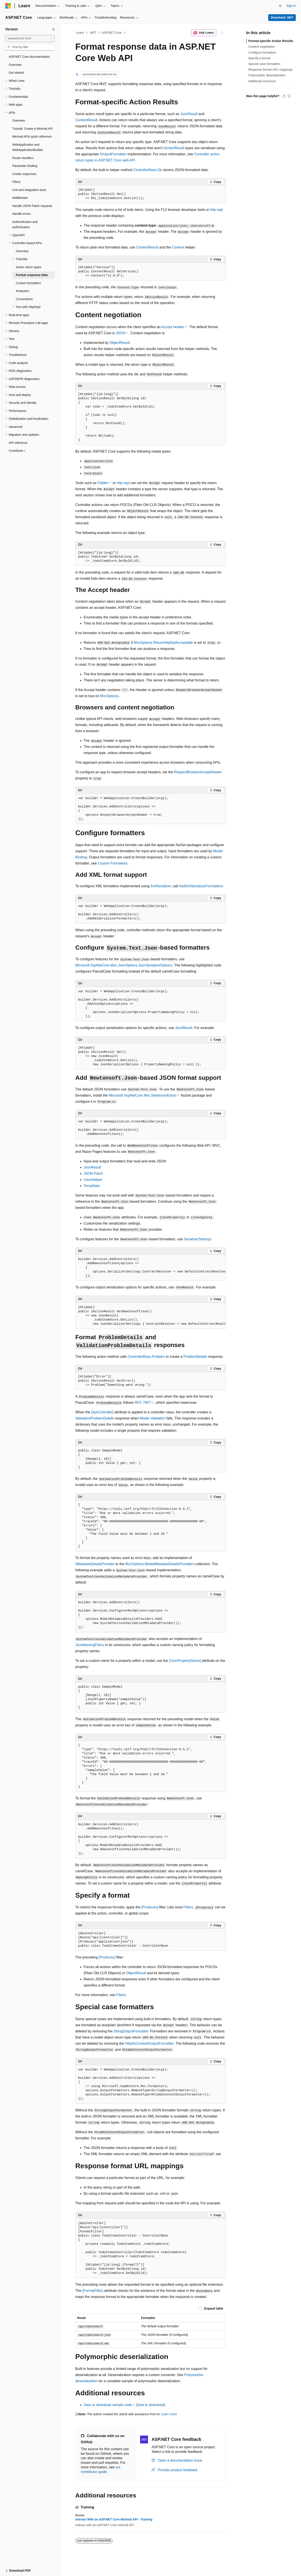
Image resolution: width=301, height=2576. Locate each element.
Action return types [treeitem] (28, 267)
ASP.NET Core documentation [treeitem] (29, 56)
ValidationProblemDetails (94, 1418)
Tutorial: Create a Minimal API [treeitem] (32, 128)
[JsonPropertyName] (185, 1660)
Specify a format (259, 58)
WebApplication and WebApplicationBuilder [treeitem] (27, 147)
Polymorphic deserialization (266, 75)
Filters (188, 1907)
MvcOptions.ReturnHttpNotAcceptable (163, 642)
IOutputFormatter (113, 154)
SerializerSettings (197, 1239)
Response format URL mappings (270, 69)
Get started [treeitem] (16, 72)
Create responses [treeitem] (24, 174)
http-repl (216, 210)
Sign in (291, 5)
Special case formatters (264, 64)
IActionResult (174, 148)
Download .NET (282, 17)
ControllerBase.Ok (147, 170)
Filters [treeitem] (16, 182)
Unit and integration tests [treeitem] (29, 190)
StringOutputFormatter (131, 2031)
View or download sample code (108, 2405)
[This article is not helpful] (289, 96)
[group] (150, 1268)
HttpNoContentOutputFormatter (149, 2043)
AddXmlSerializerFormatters (201, 886)
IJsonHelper (93, 1179)
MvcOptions (109, 696)
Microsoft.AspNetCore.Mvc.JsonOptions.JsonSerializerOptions (123, 965)
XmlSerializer (160, 886)
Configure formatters (262, 52)
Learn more (169, 2414)
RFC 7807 (143, 1402)
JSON (120, 333)
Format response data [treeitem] (32, 275)
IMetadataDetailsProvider (95, 1564)
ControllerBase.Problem (146, 1356)
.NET (92, 32)
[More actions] (222, 32)
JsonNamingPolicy (89, 1645)
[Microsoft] (8, 6)
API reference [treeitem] (18, 442)
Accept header (173, 327)
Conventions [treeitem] (24, 299)
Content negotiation (261, 46)
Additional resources (262, 81)
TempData (92, 1186)
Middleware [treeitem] (20, 198)
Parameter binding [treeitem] (24, 166)
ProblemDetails (195, 1356)
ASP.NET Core (112, 32)
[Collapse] (53, 29)
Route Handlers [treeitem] (22, 158)
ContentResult (86, 120)
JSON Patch (93, 1173)
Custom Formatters (113, 863)
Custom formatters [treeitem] (28, 283)
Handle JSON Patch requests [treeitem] (32, 206)
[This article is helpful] (283, 96)
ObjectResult (120, 343)
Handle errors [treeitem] (21, 213)
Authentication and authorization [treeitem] (25, 224)
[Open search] (280, 6)
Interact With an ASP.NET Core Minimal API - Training (114, 2519)
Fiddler (102, 483)
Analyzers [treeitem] (22, 291)
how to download (150, 2405)
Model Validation (152, 1418)
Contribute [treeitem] (16, 450)
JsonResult (189, 114)
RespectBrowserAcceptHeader (198, 772)
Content (178, 247)
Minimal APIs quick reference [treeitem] (32, 136)
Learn (80, 32)
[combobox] (30, 38)
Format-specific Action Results (270, 41)
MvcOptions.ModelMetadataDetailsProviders (159, 1564)
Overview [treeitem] (15, 64)
